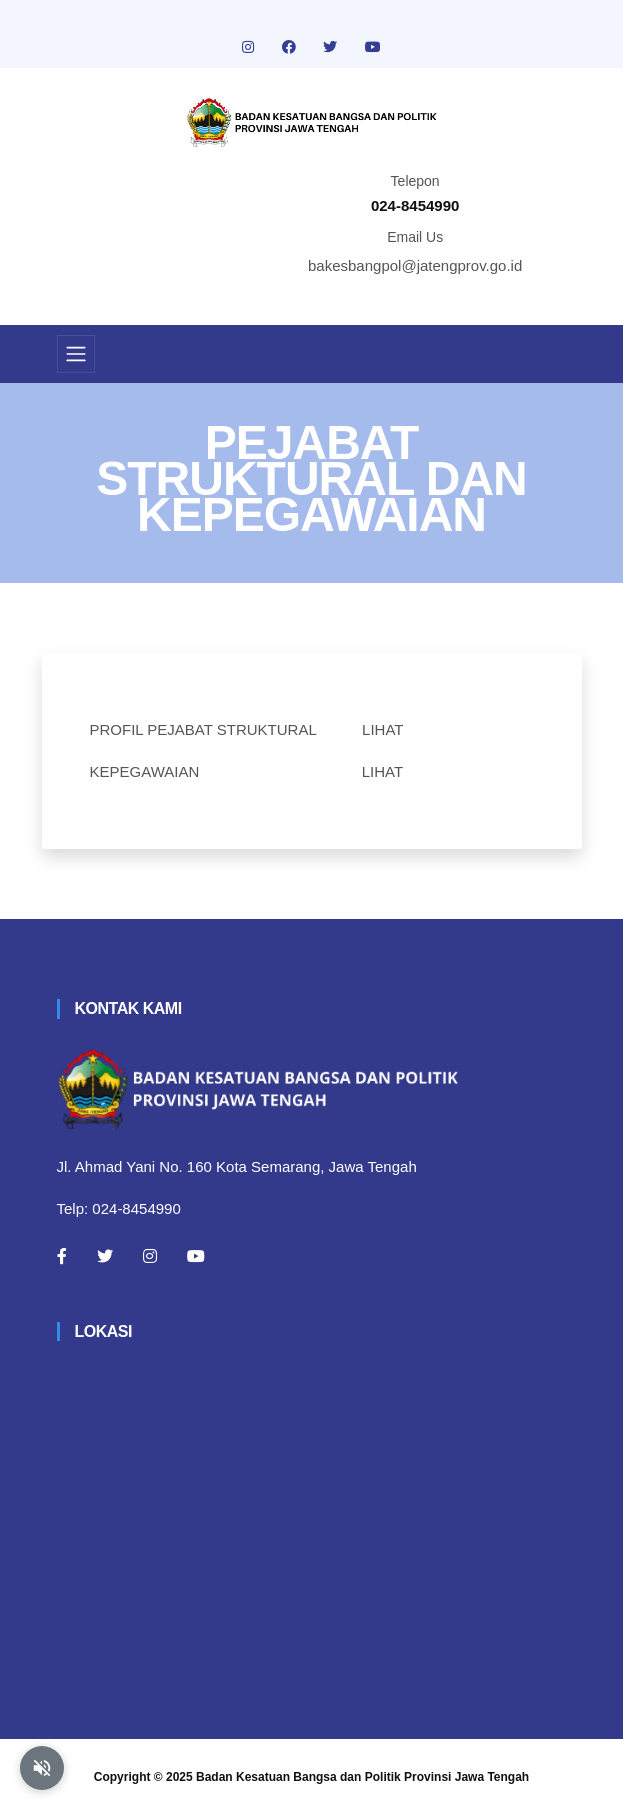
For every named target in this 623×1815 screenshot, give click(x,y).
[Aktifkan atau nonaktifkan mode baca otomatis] (42, 1768)
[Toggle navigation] (76, 354)
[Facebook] (62, 1256)
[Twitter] (105, 1256)
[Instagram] (150, 1256)
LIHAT (382, 729)
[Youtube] (196, 1256)
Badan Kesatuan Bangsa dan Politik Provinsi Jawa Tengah (362, 1777)
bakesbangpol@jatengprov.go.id (415, 265)
